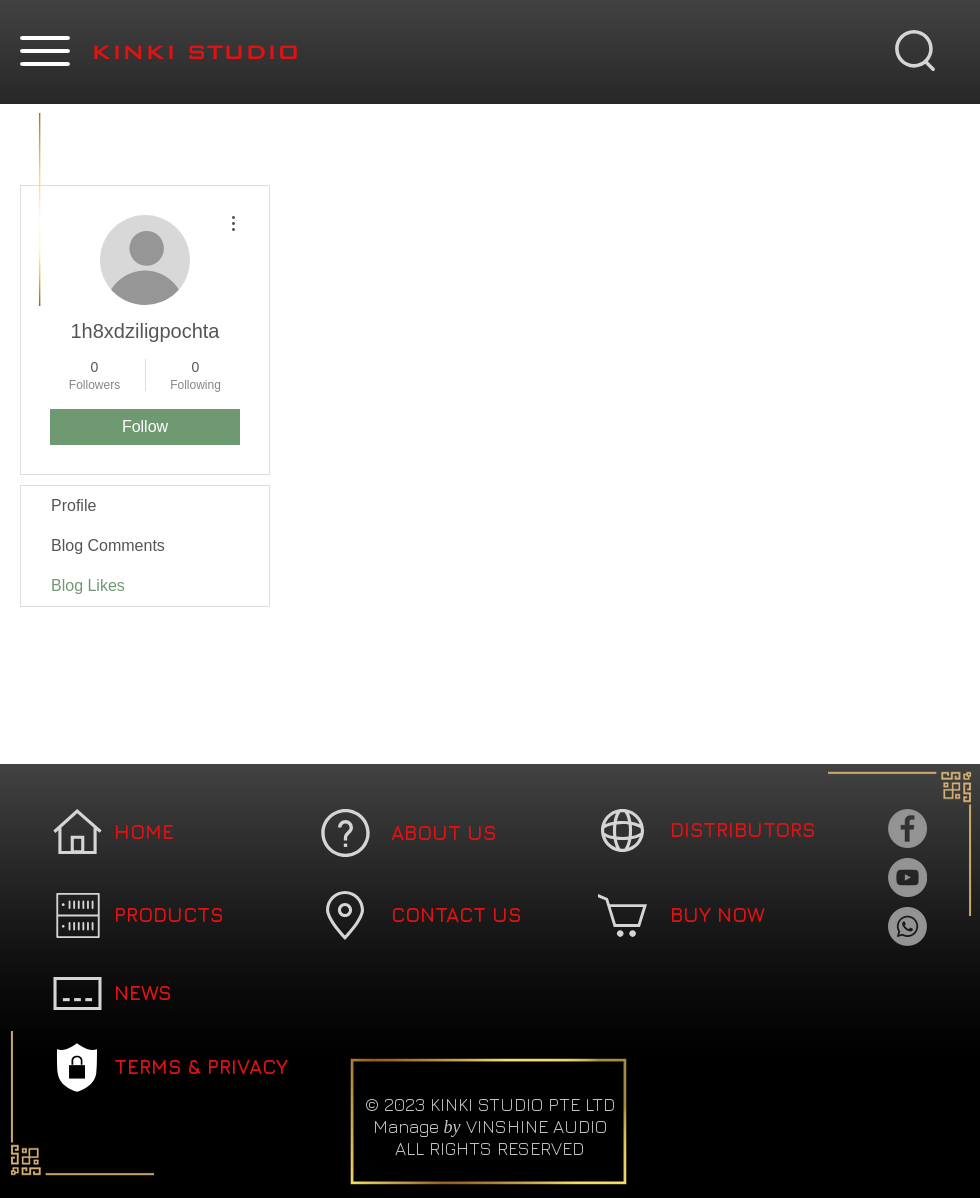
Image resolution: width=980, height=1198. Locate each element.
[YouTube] (907, 877)
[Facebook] (907, 828)
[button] (45, 51)
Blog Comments (108, 545)
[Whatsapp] (907, 926)
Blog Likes (88, 585)
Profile (73, 505)
